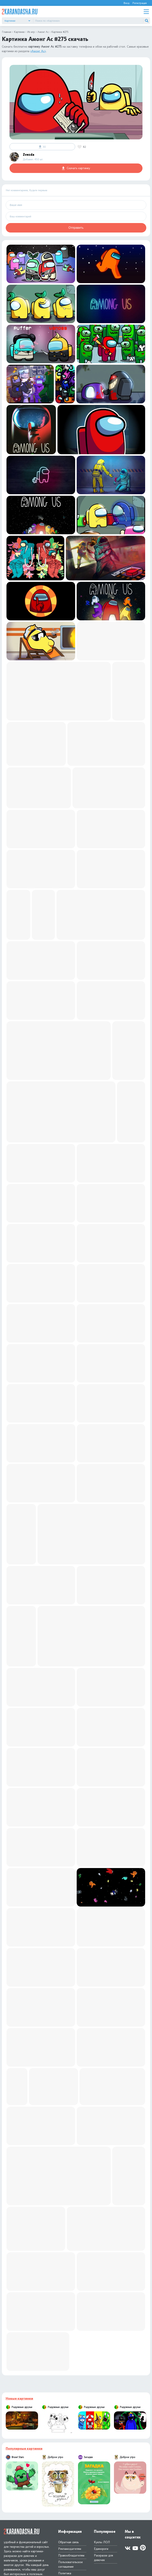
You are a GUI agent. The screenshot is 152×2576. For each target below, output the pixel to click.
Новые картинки (19, 2398)
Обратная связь (68, 2542)
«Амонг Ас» (38, 51)
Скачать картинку (76, 168)
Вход (126, 3)
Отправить (76, 227)
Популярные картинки (24, 2448)
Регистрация (139, 3)
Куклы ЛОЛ (102, 2542)
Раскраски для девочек (103, 2558)
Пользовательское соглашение (70, 2564)
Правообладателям (71, 2555)
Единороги (101, 2549)
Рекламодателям (69, 2549)
